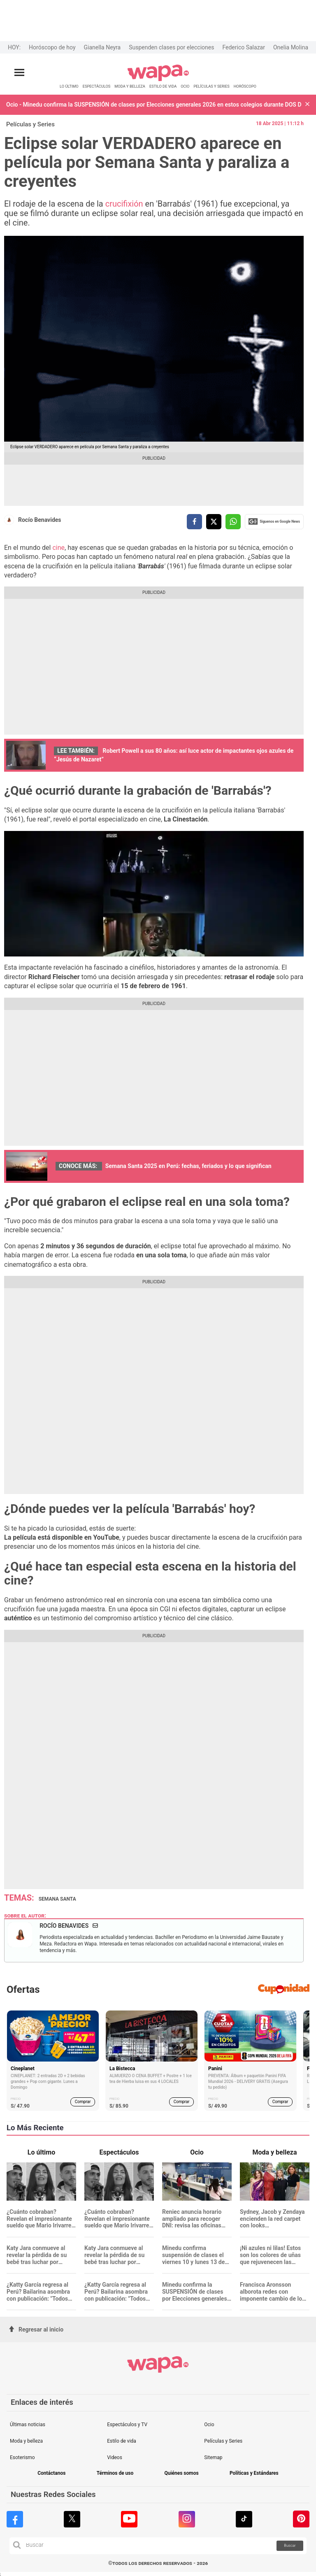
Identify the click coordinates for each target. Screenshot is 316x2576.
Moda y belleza (26, 2441)
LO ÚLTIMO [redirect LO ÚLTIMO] (69, 86)
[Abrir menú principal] (19, 72)
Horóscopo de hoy (52, 47)
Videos (114, 2457)
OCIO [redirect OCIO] (185, 86)
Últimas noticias (27, 2424)
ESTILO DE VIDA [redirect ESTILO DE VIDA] (163, 86)
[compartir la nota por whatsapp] (233, 521)
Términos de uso (115, 2473)
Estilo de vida (121, 2441)
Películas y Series (30, 124)
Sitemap (213, 2457)
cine (58, 548)
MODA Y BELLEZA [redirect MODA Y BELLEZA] (129, 86)
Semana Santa (57, 1899)
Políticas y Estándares (254, 2473)
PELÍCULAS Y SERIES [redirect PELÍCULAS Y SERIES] (211, 86)
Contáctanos (51, 2473)
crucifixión (125, 204)
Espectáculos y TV (127, 2424)
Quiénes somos (181, 2473)
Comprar (83, 2101)
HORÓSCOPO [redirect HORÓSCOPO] (245, 86)
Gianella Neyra (102, 47)
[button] (307, 104)
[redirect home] (158, 79)
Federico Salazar (243, 47)
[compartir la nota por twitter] (213, 521)
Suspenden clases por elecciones (171, 47)
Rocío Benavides (39, 520)
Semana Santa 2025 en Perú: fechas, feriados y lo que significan (188, 1166)
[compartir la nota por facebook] (194, 521)
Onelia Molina (290, 47)
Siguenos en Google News (274, 521)
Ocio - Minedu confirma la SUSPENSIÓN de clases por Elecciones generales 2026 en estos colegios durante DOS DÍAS (153, 104)
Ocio (209, 2424)
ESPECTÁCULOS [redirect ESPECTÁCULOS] (97, 86)
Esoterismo (22, 2457)
